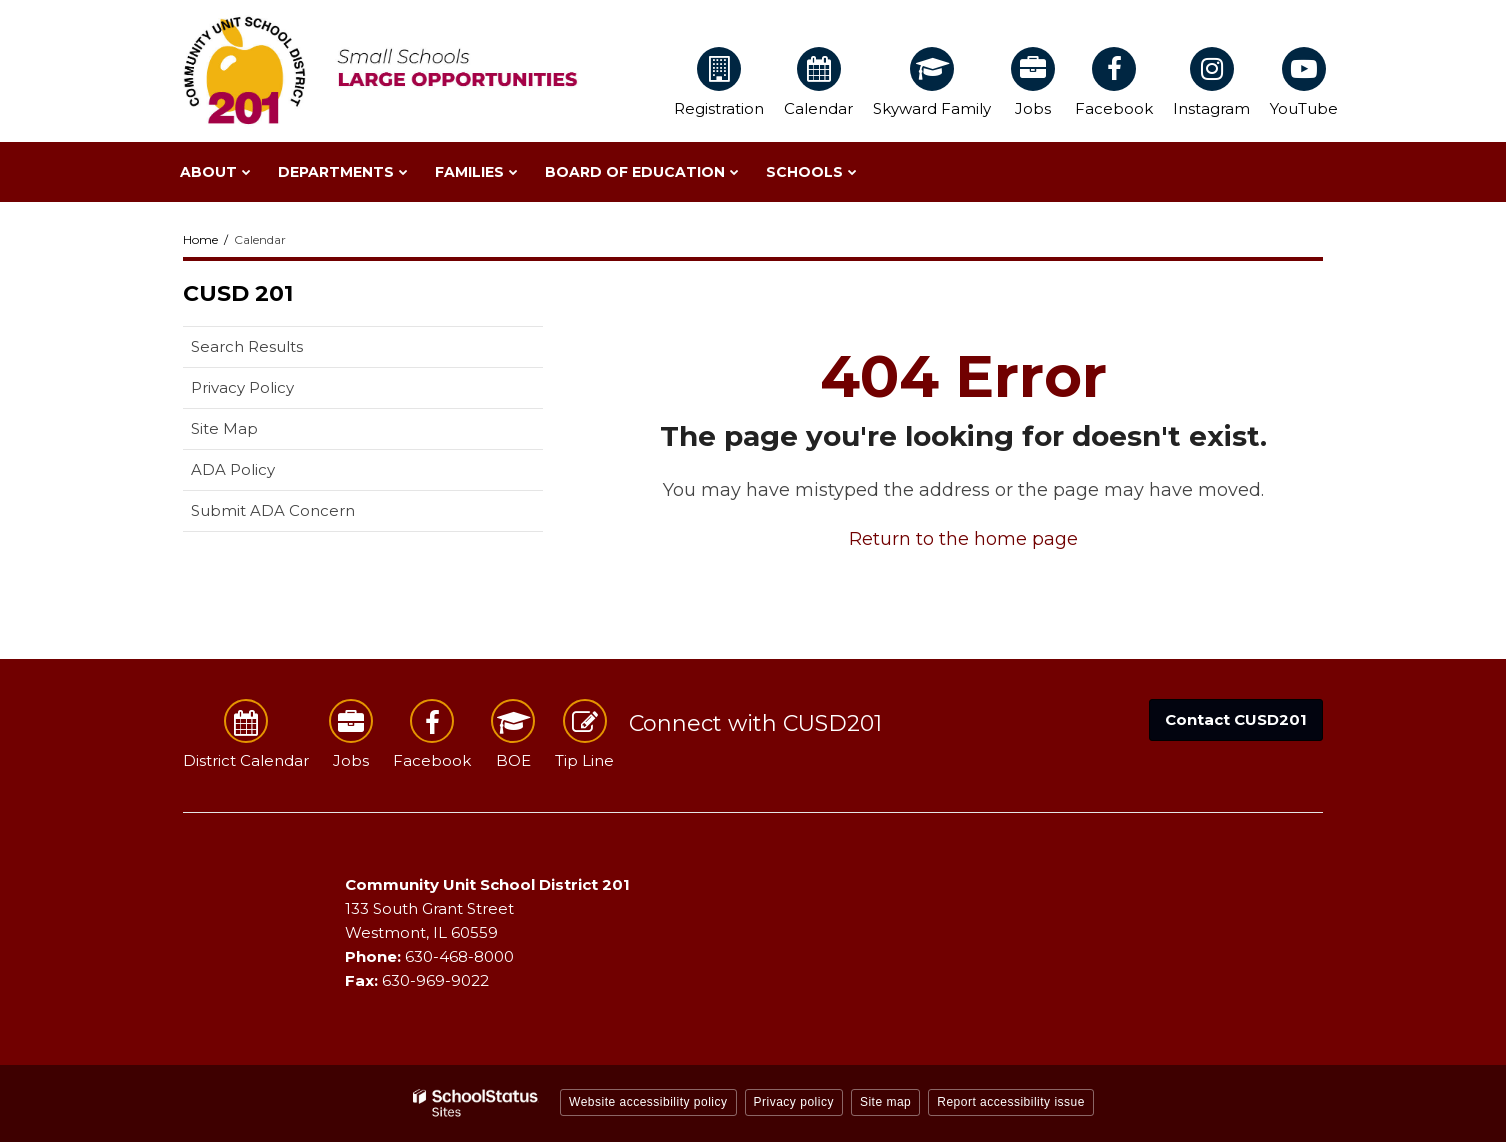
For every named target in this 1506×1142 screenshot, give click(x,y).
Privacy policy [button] (794, 1102)
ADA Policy (233, 469)
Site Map (224, 428)
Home (200, 239)
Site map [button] (885, 1102)
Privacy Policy (242, 387)
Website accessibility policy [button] (648, 1102)
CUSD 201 (238, 293)
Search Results (247, 346)
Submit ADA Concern (273, 510)
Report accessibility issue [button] (1011, 1102)
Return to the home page (963, 539)
